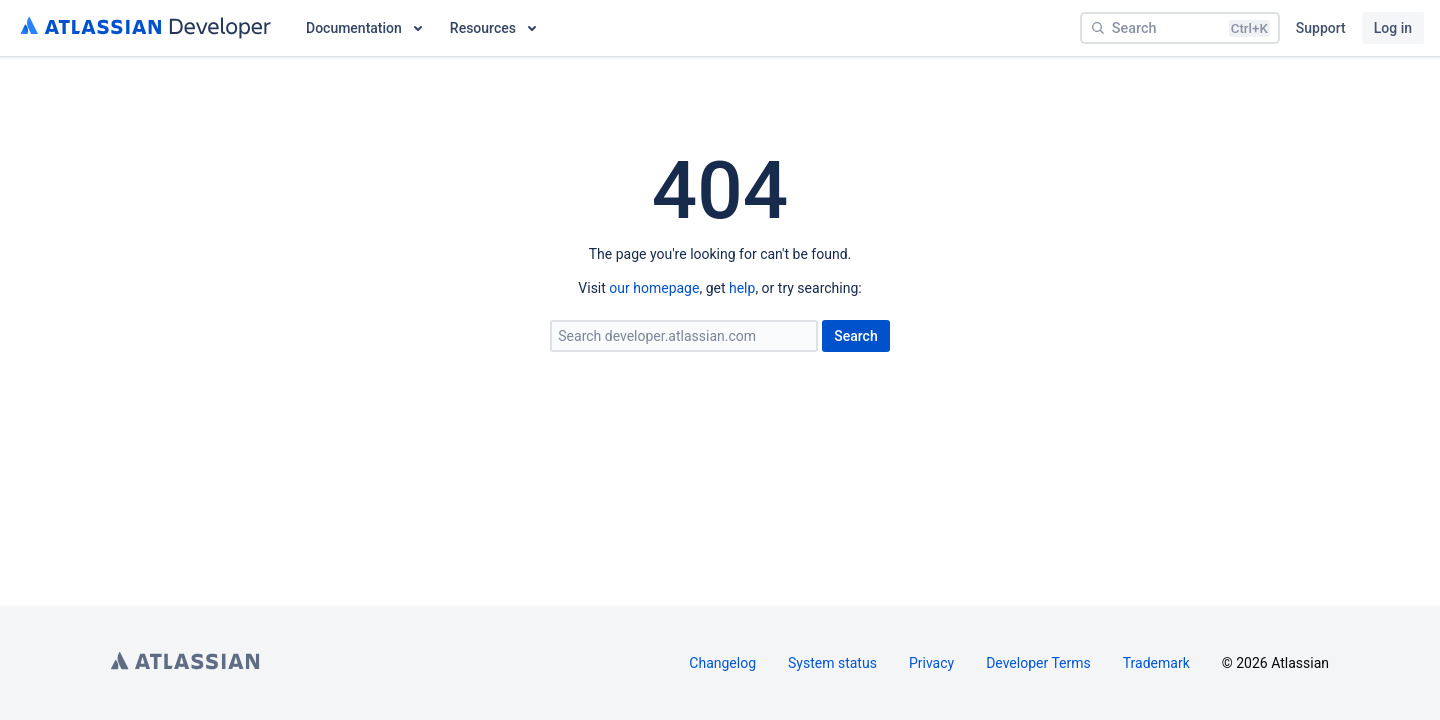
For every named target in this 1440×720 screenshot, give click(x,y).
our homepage (654, 288)
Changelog (722, 663)
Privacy (931, 663)
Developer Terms (1038, 663)
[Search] (1180, 28)
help (742, 288)
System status (832, 663)
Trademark (1156, 663)
